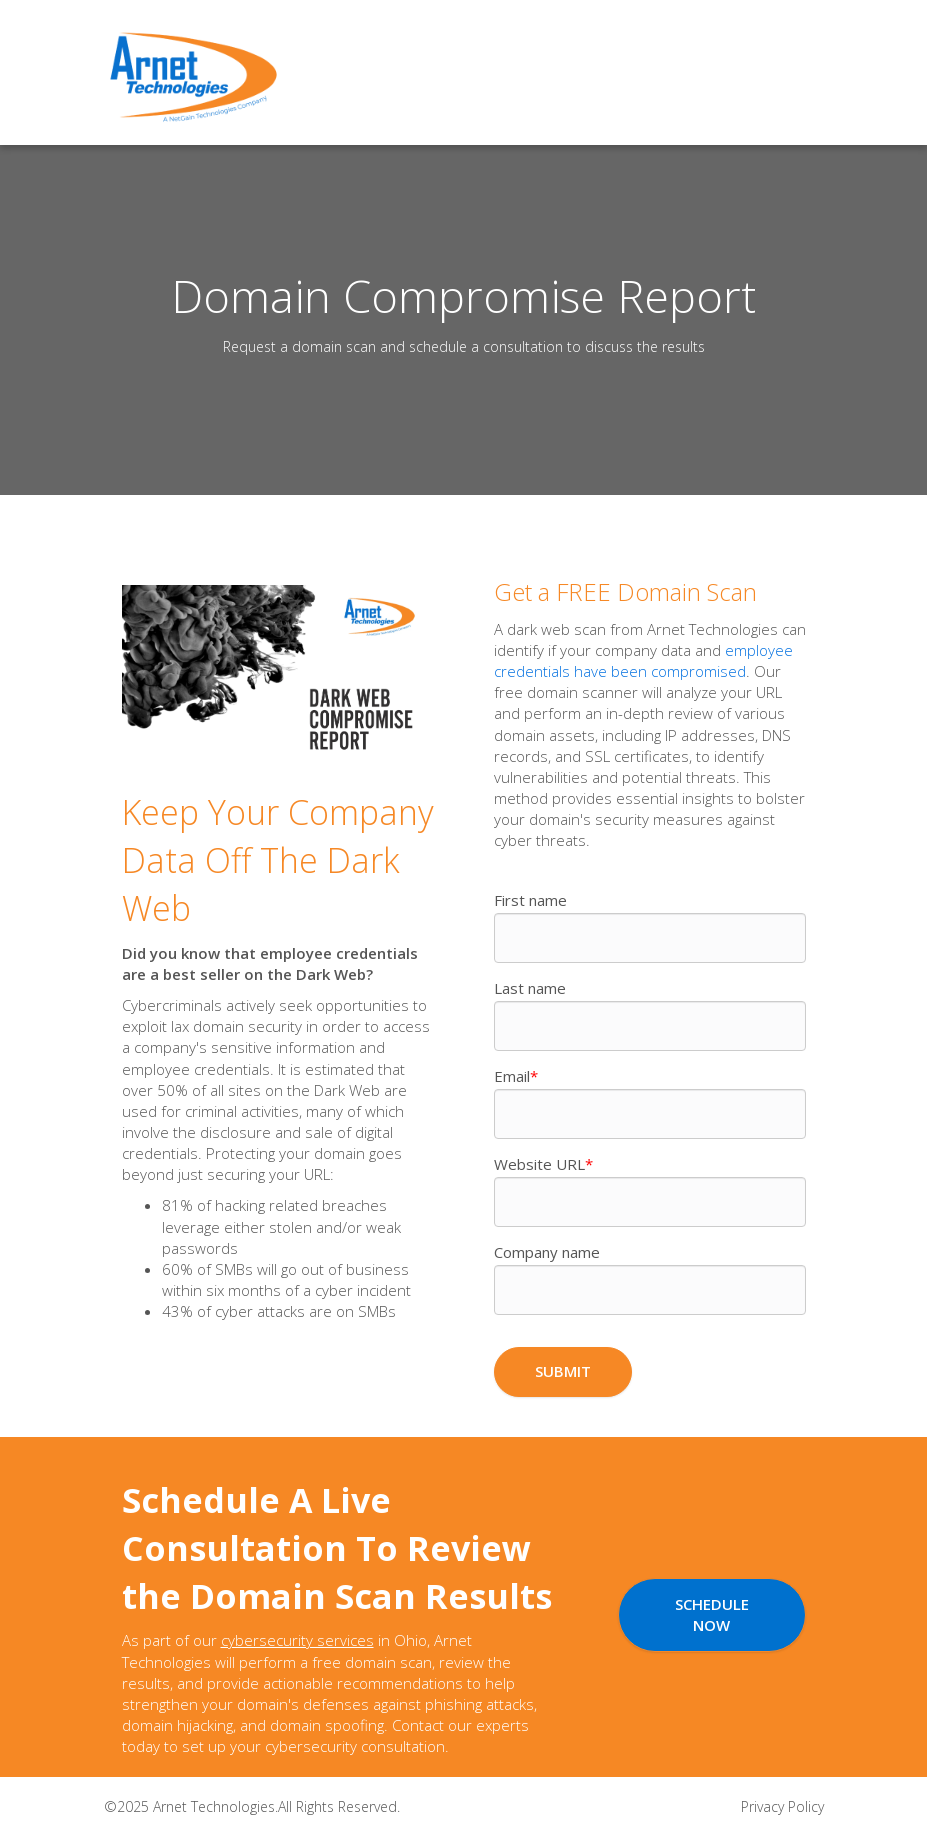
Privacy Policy (782, 1806)
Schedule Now (712, 1614)
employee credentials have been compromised (643, 660)
